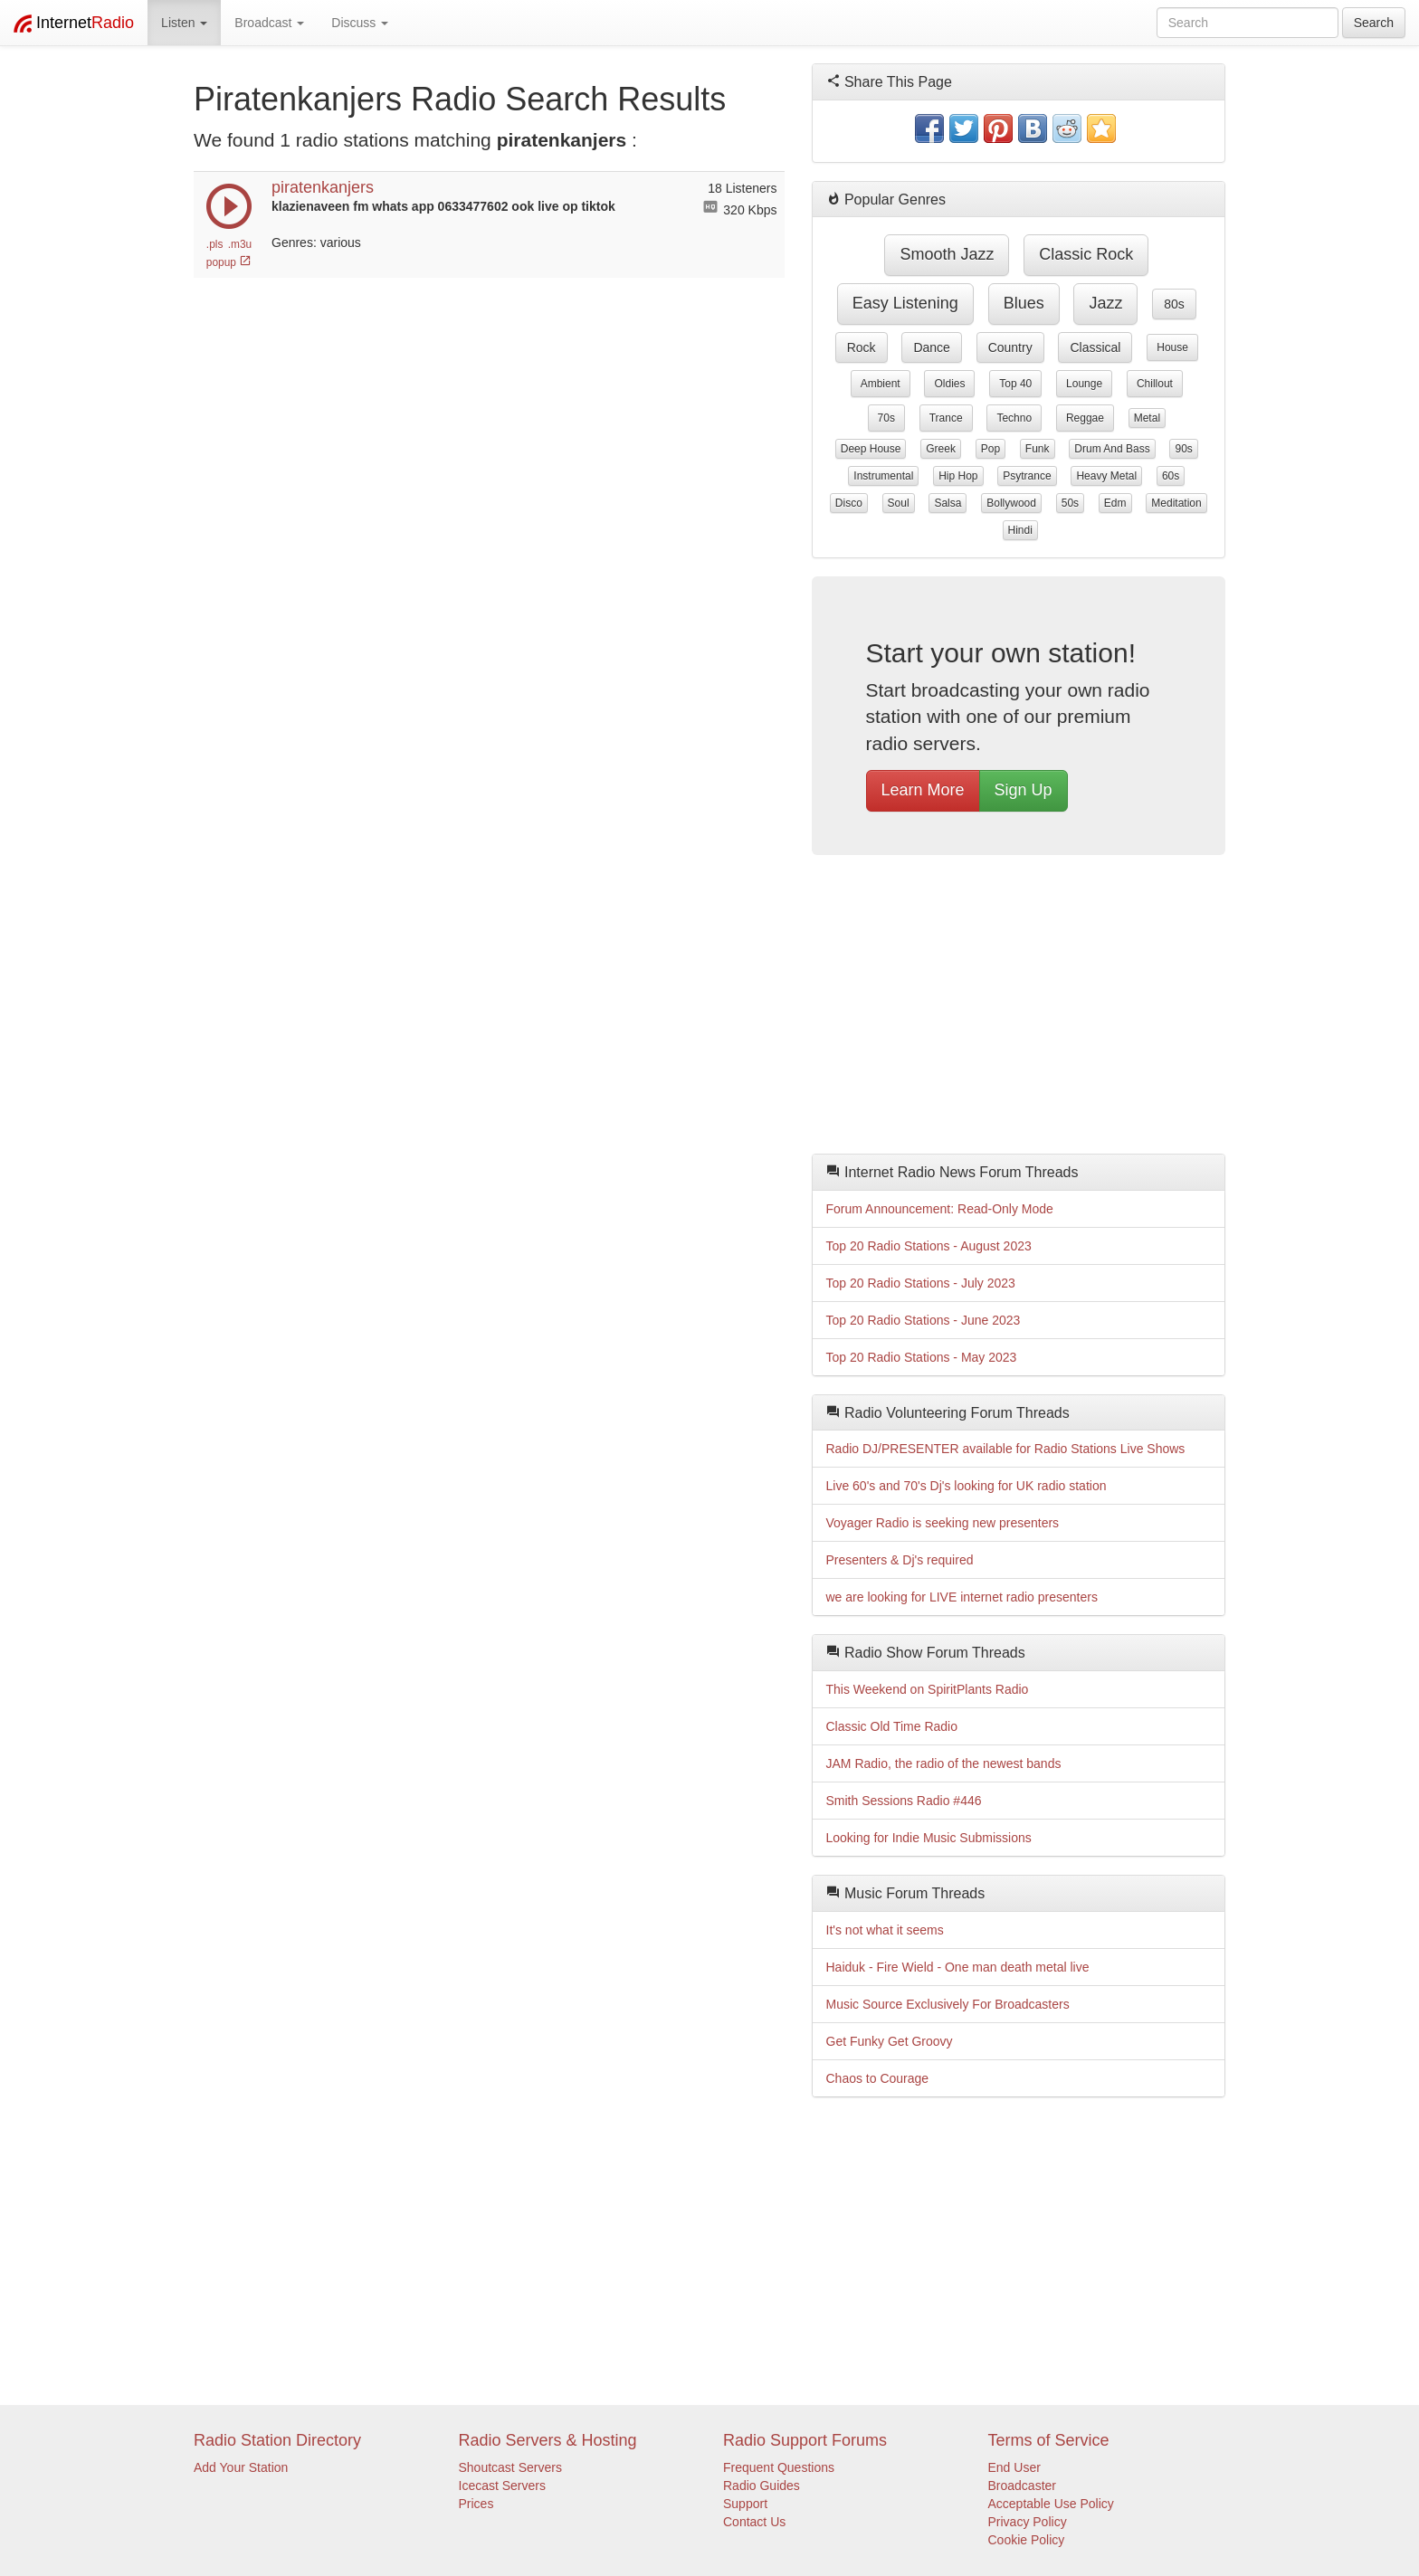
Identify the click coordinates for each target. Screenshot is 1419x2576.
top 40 (1015, 383)
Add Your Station (241, 2467)
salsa (947, 503)
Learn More (923, 790)
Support (745, 2503)
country (1010, 347)
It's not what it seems (885, 1930)
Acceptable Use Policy (1051, 2503)
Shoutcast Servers (510, 2467)
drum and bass (1111, 448)
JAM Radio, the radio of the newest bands (944, 1763)
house (1172, 347)
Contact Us (754, 2521)
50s (1070, 503)
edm (1115, 503)
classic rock (1086, 254)
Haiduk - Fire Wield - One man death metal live (958, 1967)
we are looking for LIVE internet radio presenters (962, 1597)
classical (1095, 347)
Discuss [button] (359, 22)
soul (898, 503)
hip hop (957, 476)
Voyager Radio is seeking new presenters (943, 1523)
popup (229, 262)
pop (990, 448)
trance (946, 418)
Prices (476, 2503)
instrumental (883, 476)
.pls (215, 244)
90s (1183, 448)
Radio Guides (761, 2485)
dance (931, 347)
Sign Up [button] (1023, 790)
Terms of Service (1048, 2440)
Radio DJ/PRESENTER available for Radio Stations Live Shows (1006, 1448)
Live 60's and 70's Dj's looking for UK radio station (966, 1485)
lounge (1084, 383)
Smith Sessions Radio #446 (904, 1800)
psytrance (1027, 476)
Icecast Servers (502, 2485)
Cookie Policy (1026, 2540)
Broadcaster (1022, 2485)
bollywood (1011, 503)
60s (1170, 476)
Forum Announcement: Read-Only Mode (939, 1209)
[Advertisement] (1019, 1009)
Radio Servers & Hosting (548, 2440)
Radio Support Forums (805, 2440)
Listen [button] (184, 22)
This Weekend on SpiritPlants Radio (927, 1689)
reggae (1085, 418)
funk (1037, 448)
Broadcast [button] (269, 22)
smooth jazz (947, 254)
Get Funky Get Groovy (889, 2041)
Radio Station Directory (277, 2440)
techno (1014, 418)
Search (1374, 22)
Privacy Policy (1027, 2521)
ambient (880, 383)
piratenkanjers (322, 187)
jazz (1105, 303)
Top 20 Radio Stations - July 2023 (920, 1283)
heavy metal (1106, 476)
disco (848, 503)
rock (861, 347)
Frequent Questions (778, 2467)
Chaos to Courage (877, 2078)
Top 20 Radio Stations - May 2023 (921, 1357)
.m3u (240, 244)
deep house (871, 448)
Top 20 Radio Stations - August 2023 (929, 1246)
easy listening (905, 303)
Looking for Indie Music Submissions (929, 1837)
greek (941, 448)
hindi (1020, 530)
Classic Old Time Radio (892, 1726)
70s (886, 418)
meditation (1176, 503)
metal (1147, 418)
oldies (949, 383)
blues (1024, 303)
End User (1014, 2467)
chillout (1155, 383)
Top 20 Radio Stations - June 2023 (923, 1320)
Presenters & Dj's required (900, 1560)
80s (1174, 304)
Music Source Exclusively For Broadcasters (948, 2004)
